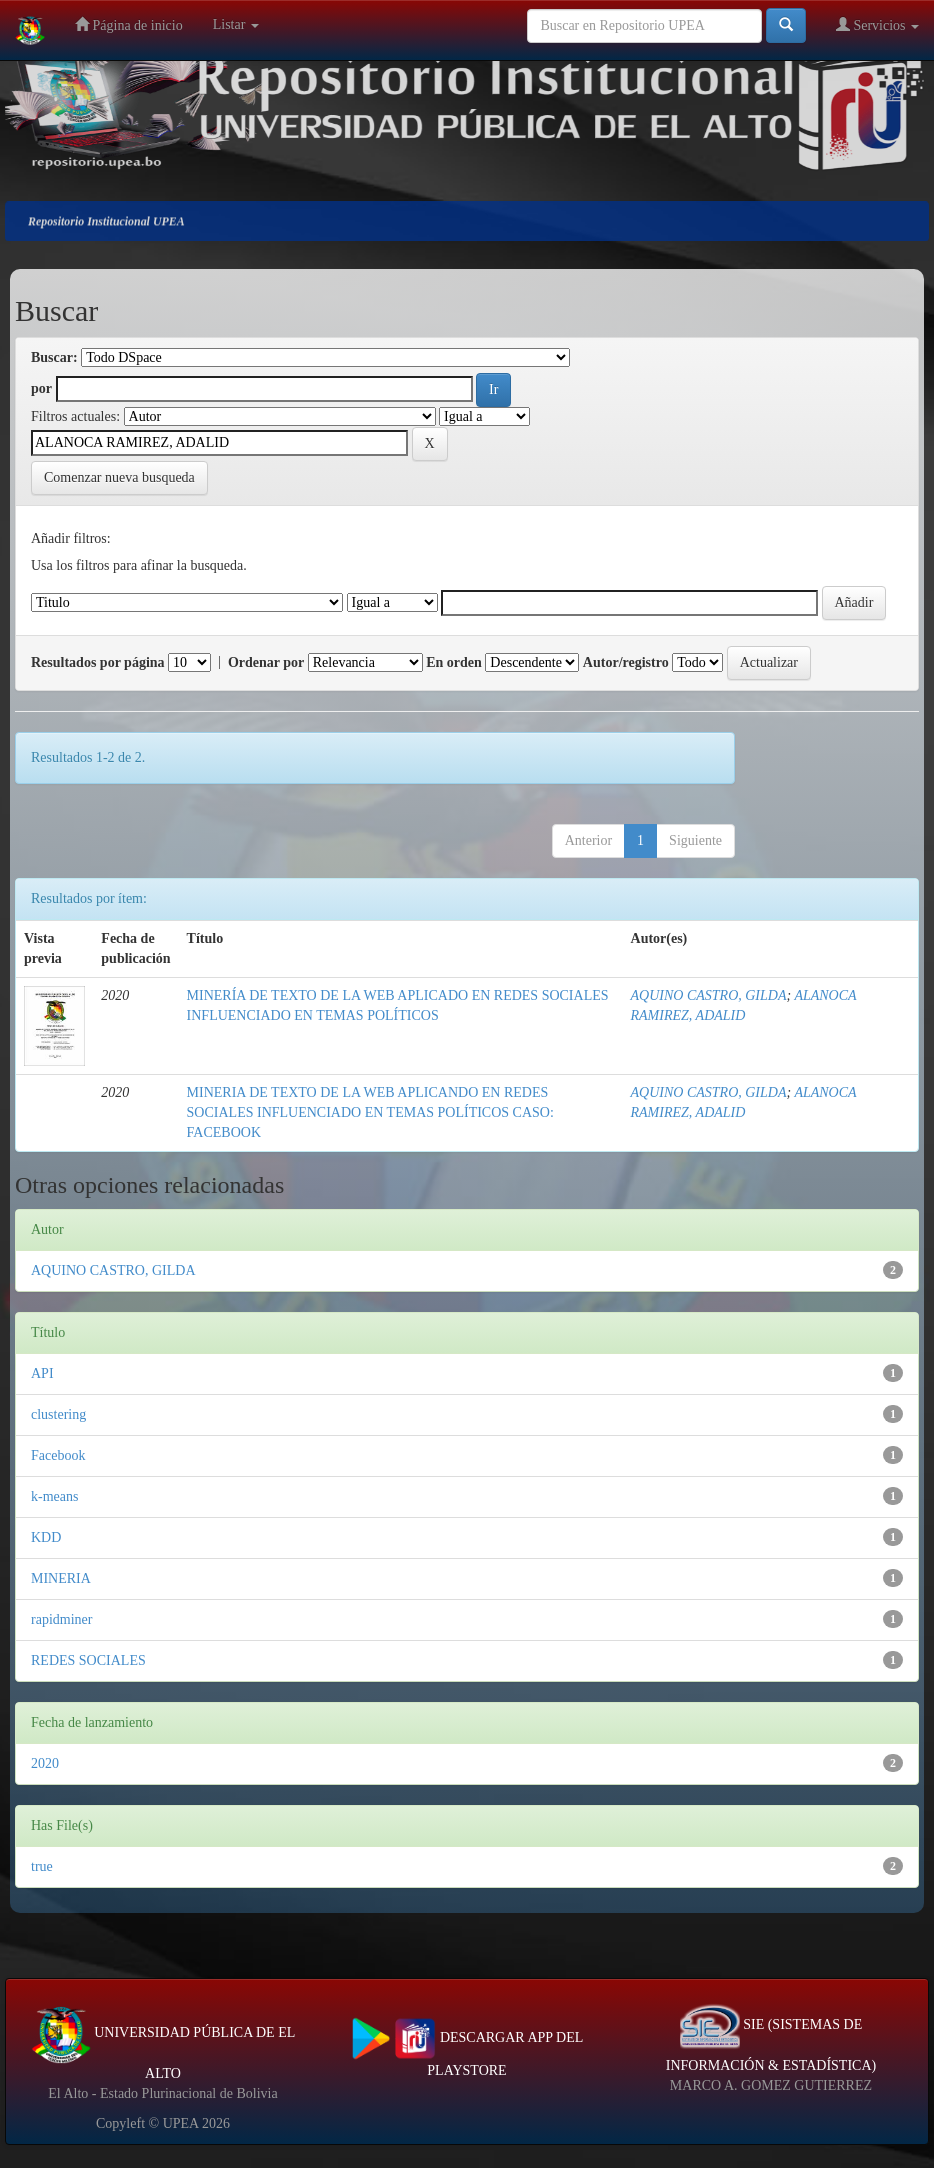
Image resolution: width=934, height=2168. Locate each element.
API (42, 1373)
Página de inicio (129, 24)
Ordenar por (266, 662)
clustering (58, 1414)
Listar (236, 24)
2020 (45, 1763)
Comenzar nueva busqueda (119, 477)
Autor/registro (626, 662)
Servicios (877, 24)
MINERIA (61, 1578)
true (42, 1866)
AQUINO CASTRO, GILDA (709, 995)
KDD (46, 1537)
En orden (454, 662)
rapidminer (61, 1619)
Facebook (58, 1455)
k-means (54, 1496)
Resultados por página (98, 662)
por (41, 388)
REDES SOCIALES (88, 1660)
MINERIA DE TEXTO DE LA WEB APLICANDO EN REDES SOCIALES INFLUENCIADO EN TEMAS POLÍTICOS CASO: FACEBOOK (370, 1112)
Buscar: (54, 357)
